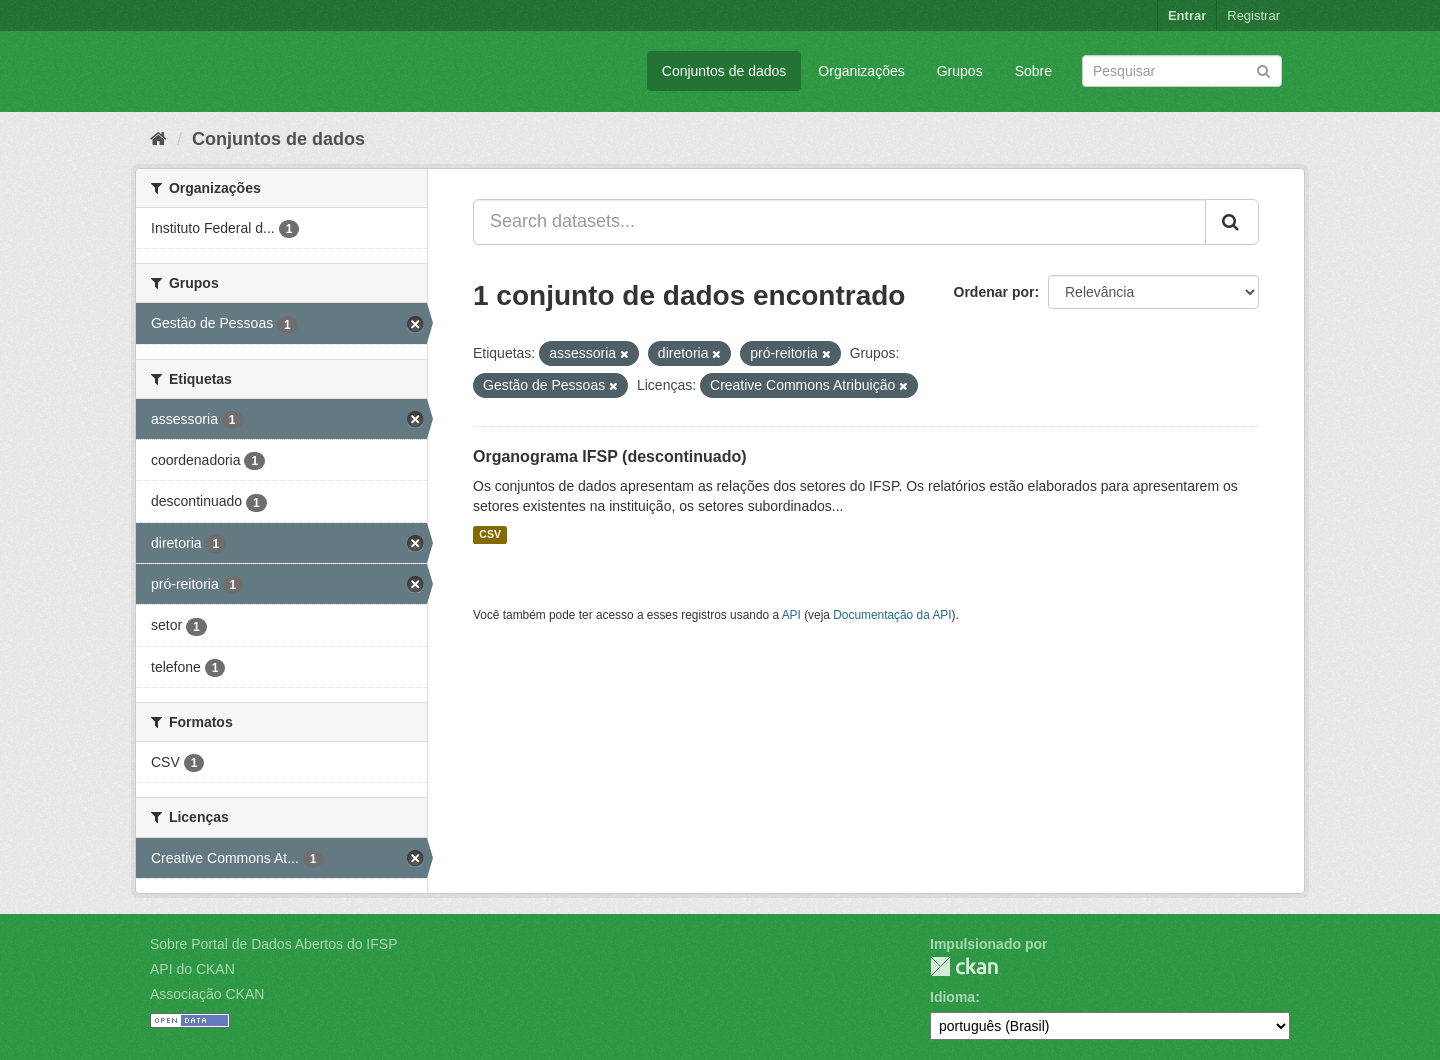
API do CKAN (192, 969)
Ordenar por (994, 292)
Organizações (861, 71)
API (791, 615)
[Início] (158, 139)
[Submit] (1263, 69)
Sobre (1033, 71)
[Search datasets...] (839, 222)
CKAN (964, 966)
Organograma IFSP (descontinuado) (610, 456)
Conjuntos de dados (724, 71)
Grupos (960, 71)
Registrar (1253, 15)
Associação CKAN (207, 994)
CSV (490, 535)
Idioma (952, 997)
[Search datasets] (1182, 71)
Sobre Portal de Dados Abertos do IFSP (273, 944)
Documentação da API (892, 615)
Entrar (1187, 15)
